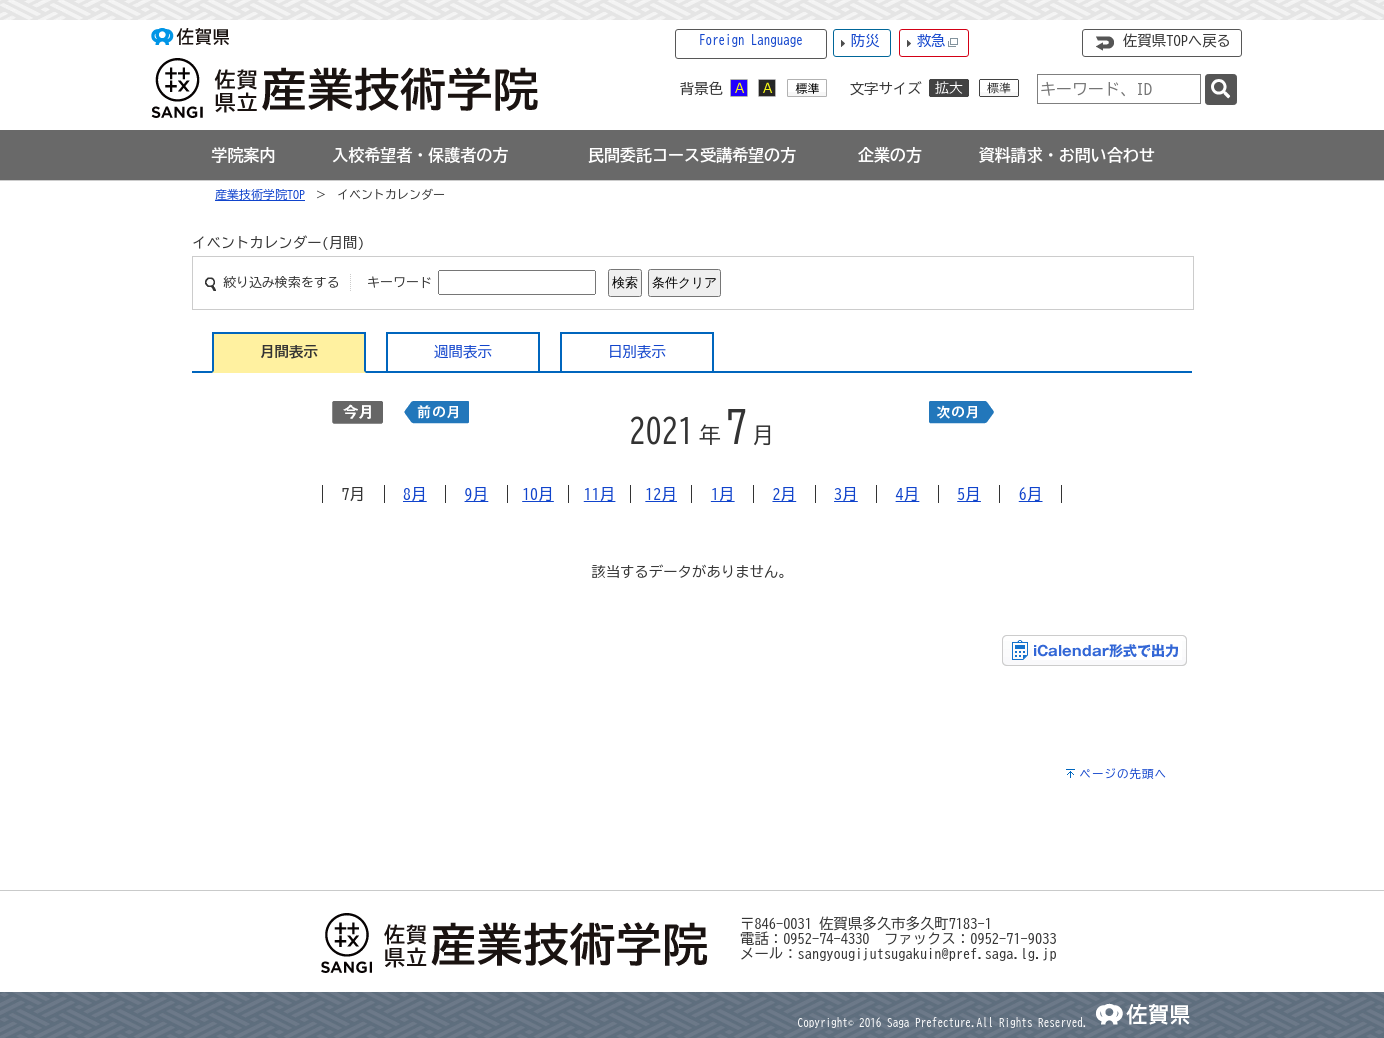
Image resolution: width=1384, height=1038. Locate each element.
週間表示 (463, 351)
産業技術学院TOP (260, 194)
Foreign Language (751, 40)
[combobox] (1119, 89)
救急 (938, 41)
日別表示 (637, 351)
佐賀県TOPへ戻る (1177, 40)
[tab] (243, 155)
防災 (865, 40)
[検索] (1221, 89)
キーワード (399, 282)
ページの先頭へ (1123, 773)
